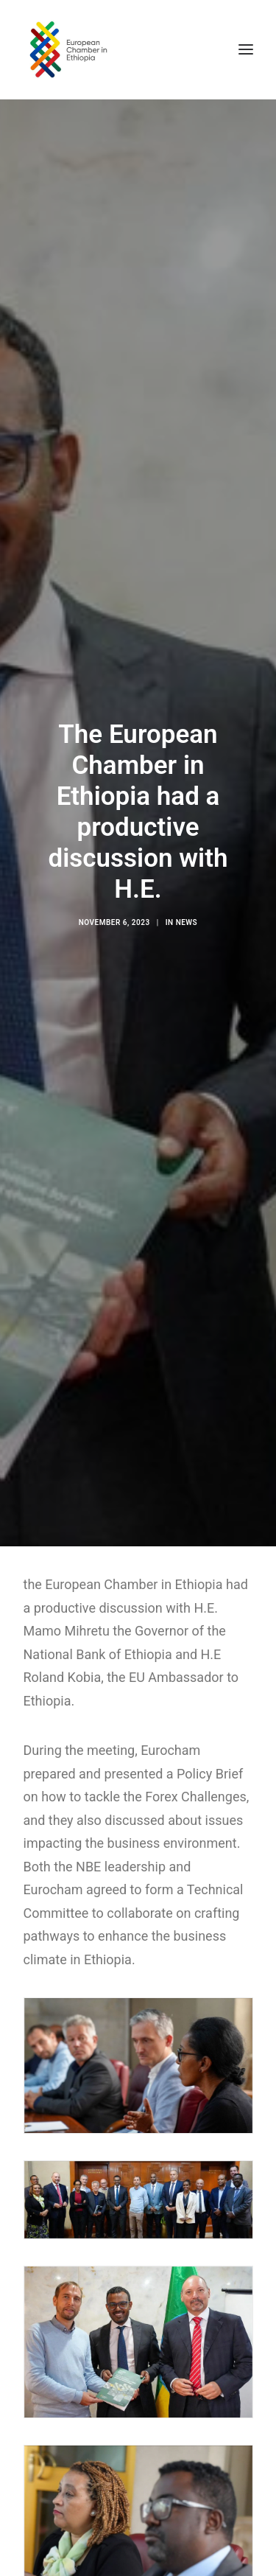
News (187, 912)
